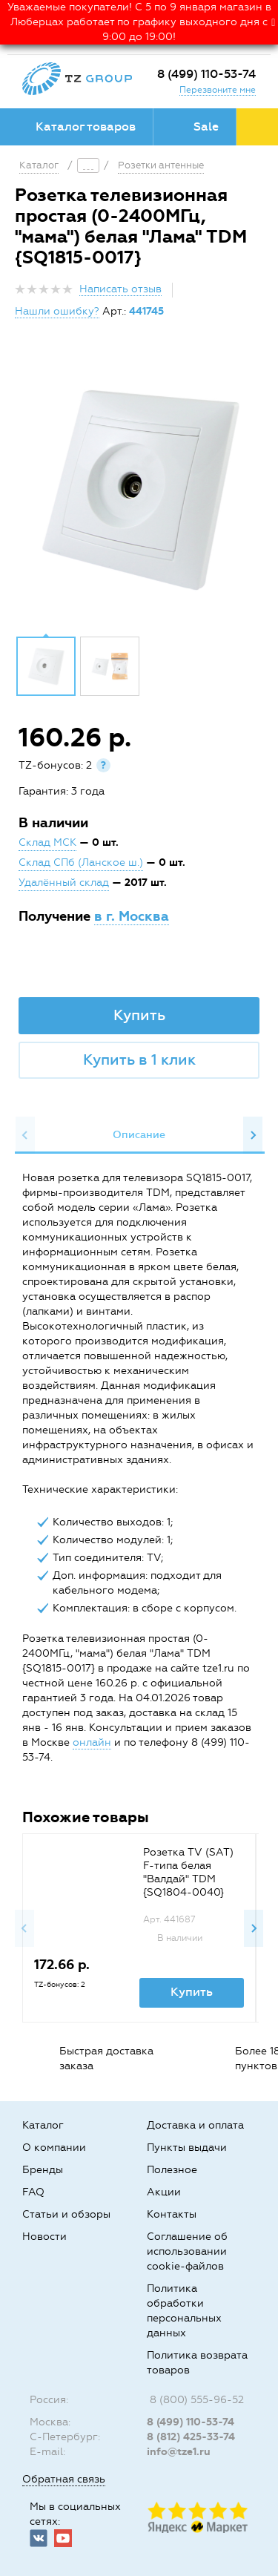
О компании (54, 2147)
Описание (139, 1134)
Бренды (42, 2169)
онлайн (92, 1742)
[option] (139, 488)
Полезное (172, 2169)
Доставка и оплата (195, 2125)
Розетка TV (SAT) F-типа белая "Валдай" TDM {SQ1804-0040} (188, 1872)
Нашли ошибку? (57, 311)
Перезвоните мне (217, 90)
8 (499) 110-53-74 (206, 74)
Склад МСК (47, 842)
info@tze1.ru (179, 2451)
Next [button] (252, 1135)
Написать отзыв (120, 289)
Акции (164, 2192)
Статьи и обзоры (66, 2214)
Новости (44, 2236)
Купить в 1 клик (139, 1059)
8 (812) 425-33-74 (191, 2437)
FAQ (33, 2192)
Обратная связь (63, 2479)
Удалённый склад (64, 882)
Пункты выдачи (187, 2147)
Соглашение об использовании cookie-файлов (187, 2251)
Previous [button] (25, 1135)
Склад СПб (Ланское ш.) (81, 862)
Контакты (171, 2214)
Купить (139, 1015)
